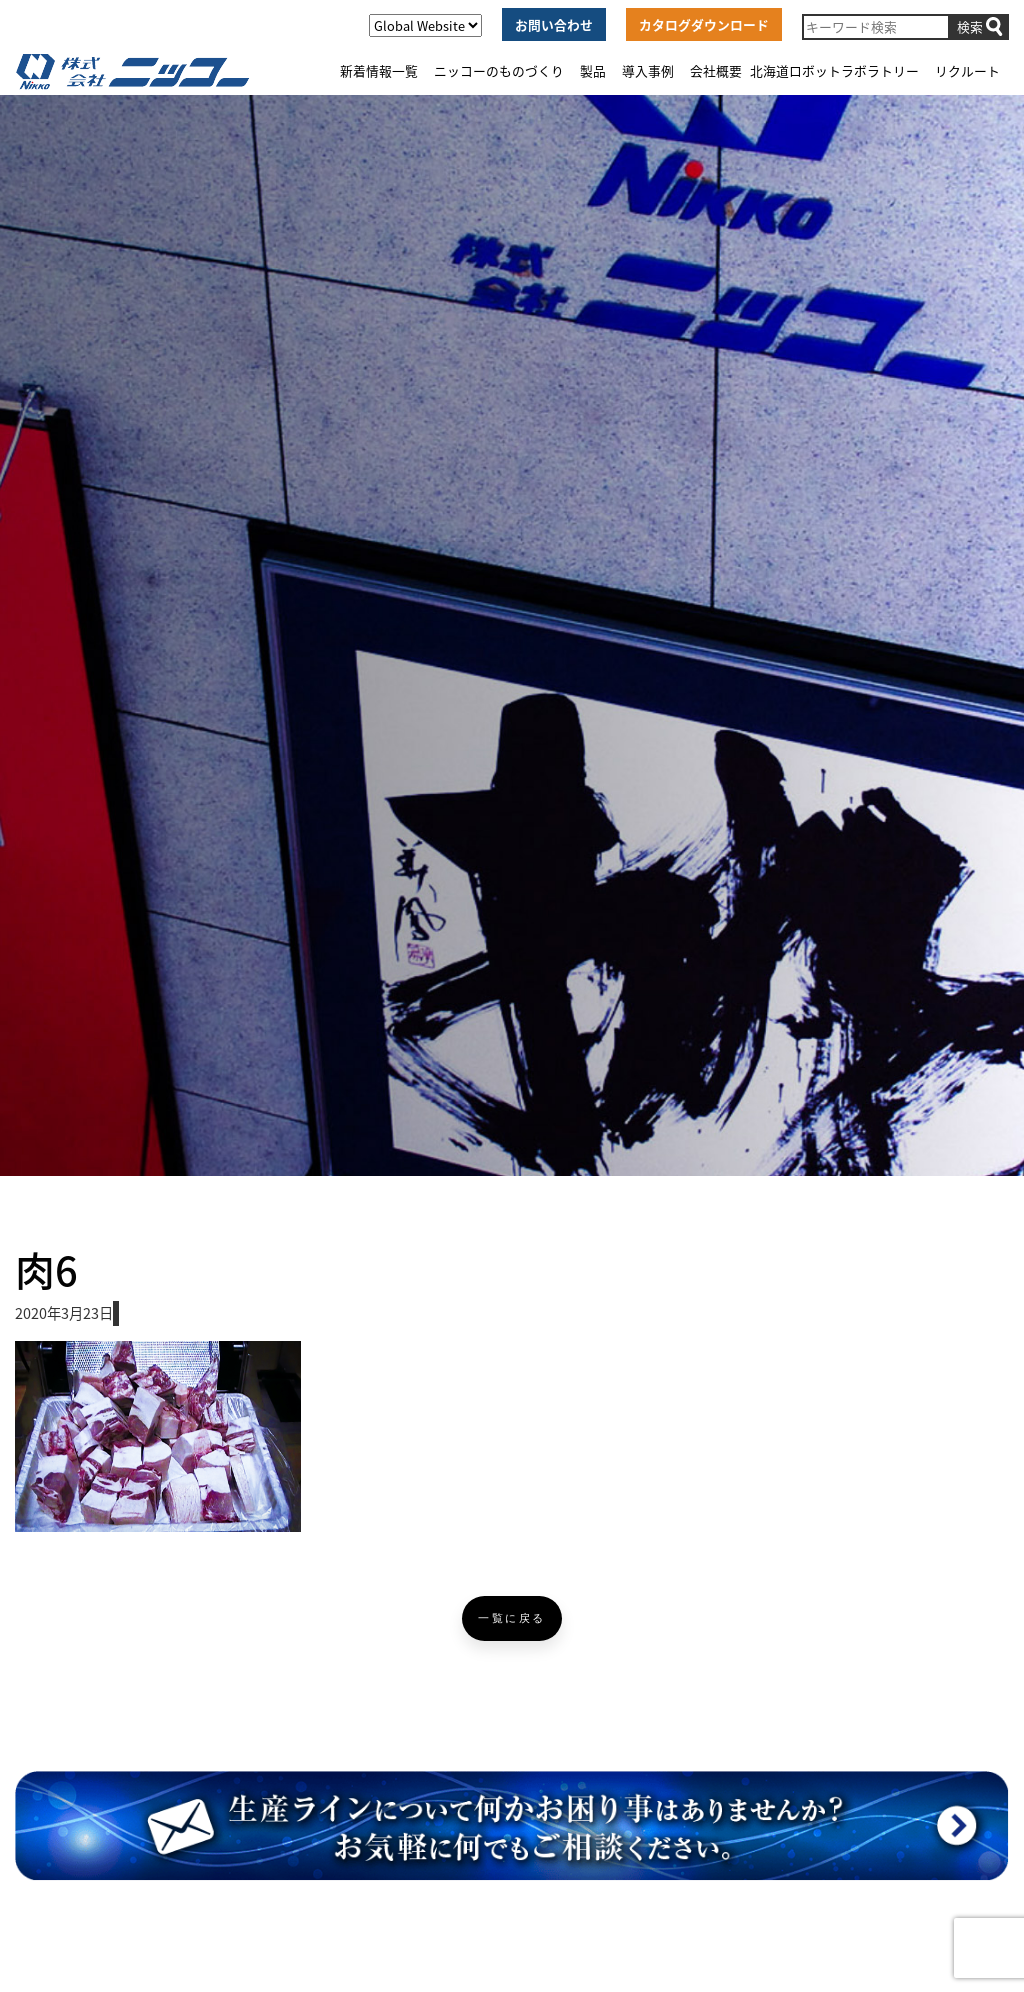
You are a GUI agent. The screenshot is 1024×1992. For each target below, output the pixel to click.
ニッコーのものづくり (499, 70)
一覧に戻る (512, 1618)
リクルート (967, 70)
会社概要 (716, 70)
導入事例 (648, 70)
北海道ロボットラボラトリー (834, 70)
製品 (593, 70)
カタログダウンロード (704, 24)
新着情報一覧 (379, 70)
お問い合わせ (554, 24)
